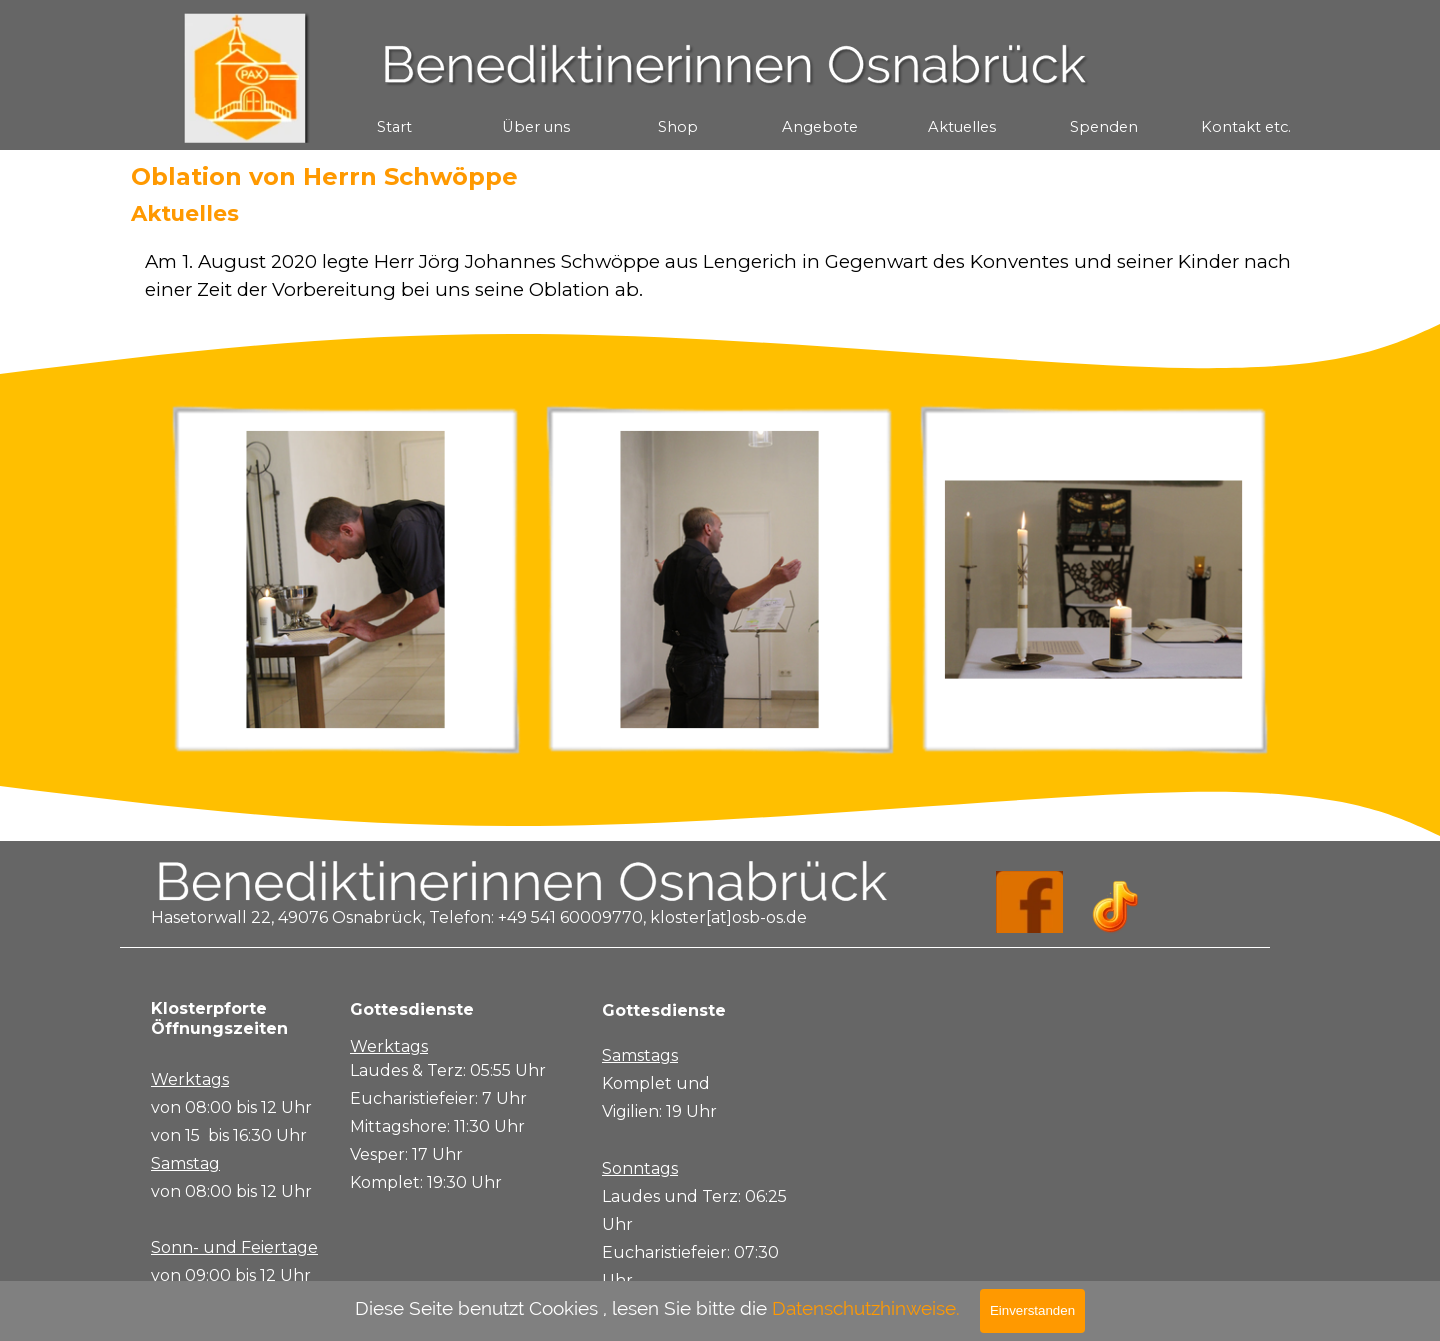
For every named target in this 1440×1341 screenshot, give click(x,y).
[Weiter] (1291, 580)
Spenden (1104, 127)
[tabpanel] (720, 276)
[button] (346, 580)
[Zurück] (149, 580)
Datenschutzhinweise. (866, 1308)
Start (394, 127)
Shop (678, 127)
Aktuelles (962, 127)
